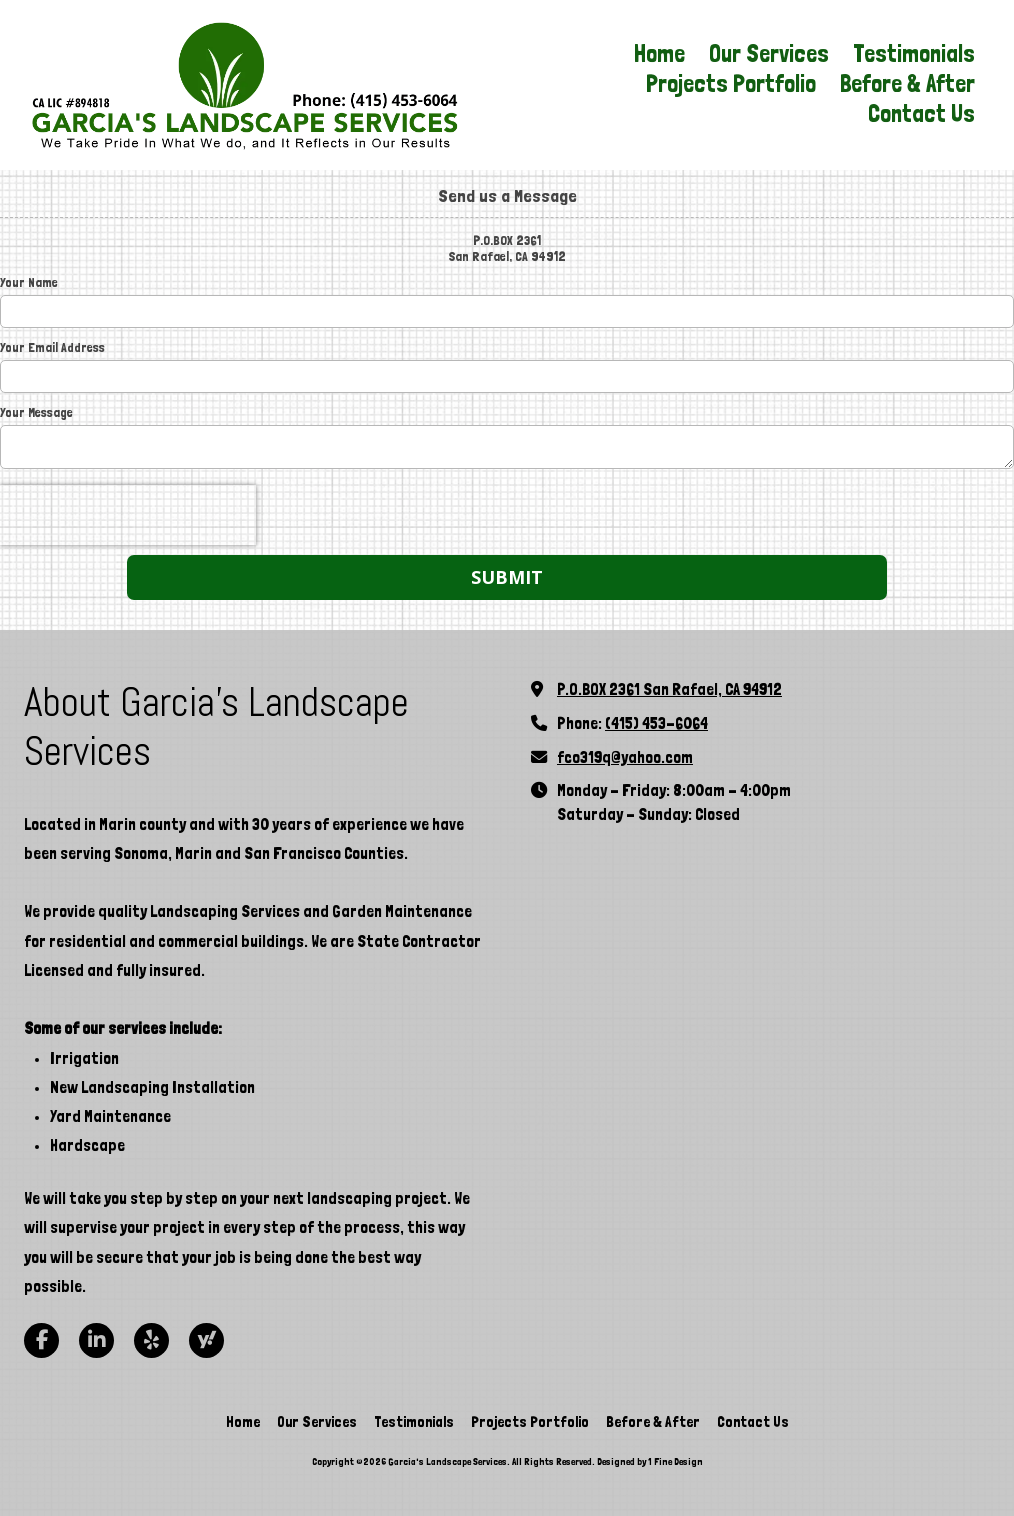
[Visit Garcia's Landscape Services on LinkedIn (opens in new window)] (96, 1340)
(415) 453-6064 (656, 723)
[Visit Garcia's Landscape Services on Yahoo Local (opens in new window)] (206, 1340)
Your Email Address (52, 347)
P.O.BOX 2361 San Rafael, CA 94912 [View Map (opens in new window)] (669, 689)
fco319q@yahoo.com (625, 757)
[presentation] (128, 515)
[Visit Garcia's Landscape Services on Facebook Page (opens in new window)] (41, 1340)
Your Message (36, 412)
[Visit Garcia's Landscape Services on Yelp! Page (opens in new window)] (151, 1340)
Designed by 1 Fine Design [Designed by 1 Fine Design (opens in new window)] (650, 1461)
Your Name (29, 282)
